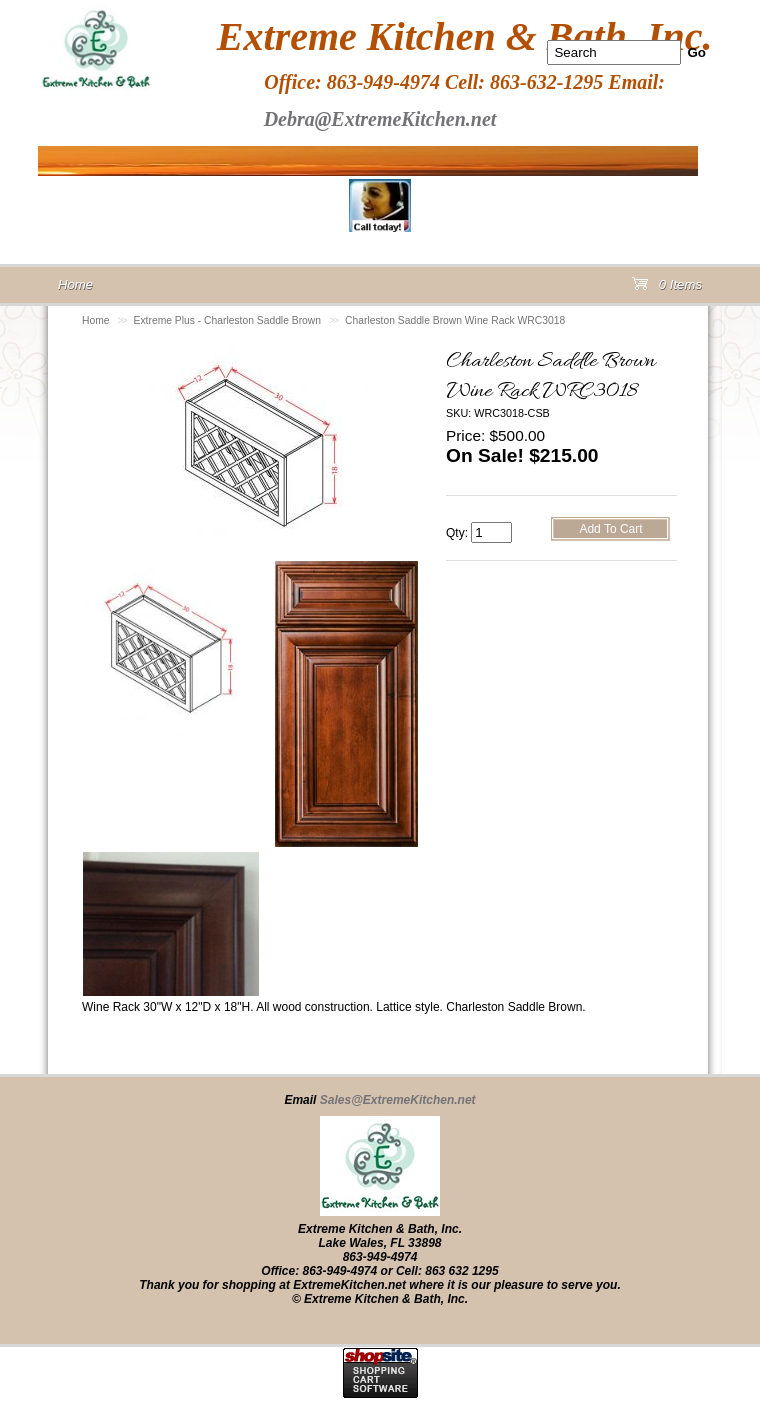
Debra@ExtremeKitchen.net (380, 119)
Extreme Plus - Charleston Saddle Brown (227, 320)
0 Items (667, 288)
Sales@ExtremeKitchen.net (398, 1100)
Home (96, 320)
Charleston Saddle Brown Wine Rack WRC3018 (455, 320)
